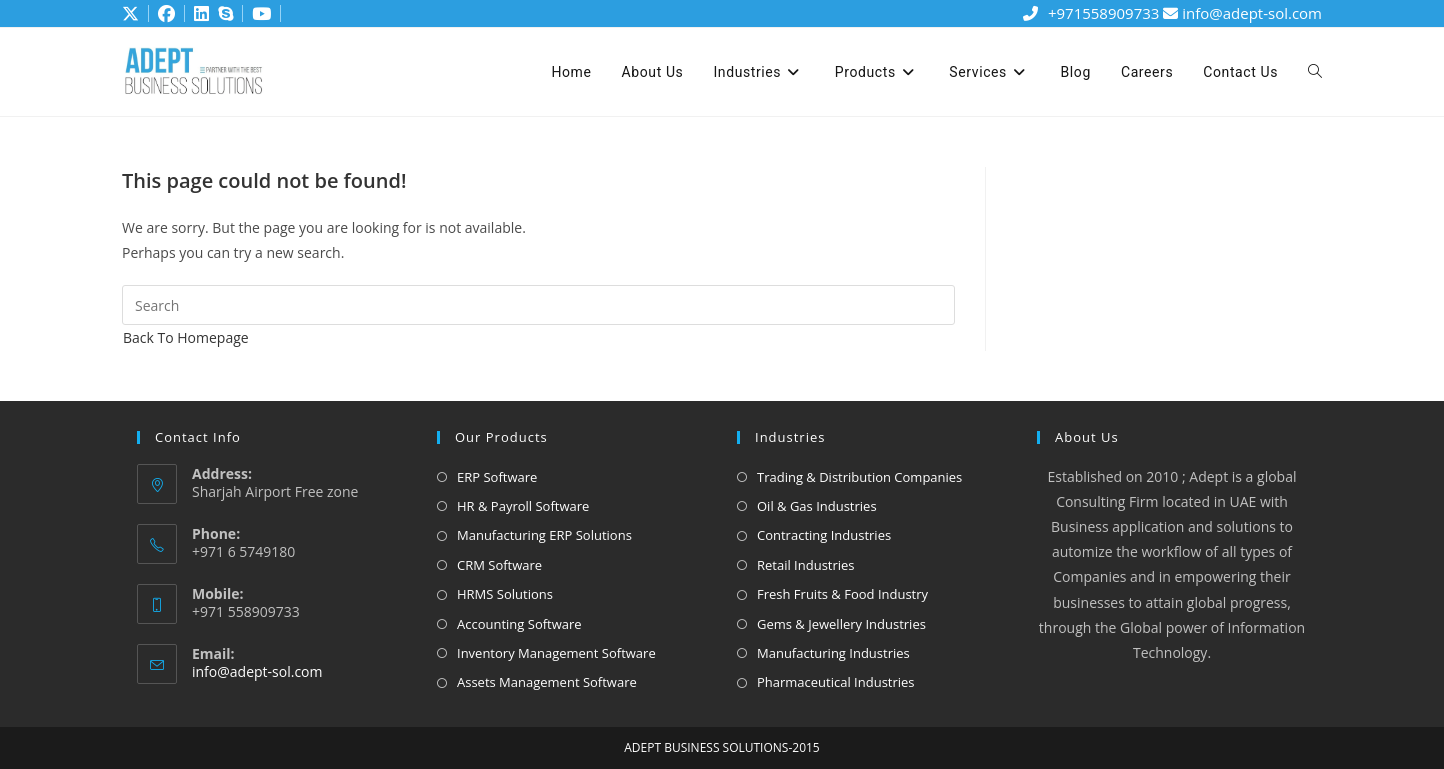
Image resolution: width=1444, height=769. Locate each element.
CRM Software (499, 565)
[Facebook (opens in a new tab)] (159, 14)
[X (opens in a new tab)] (131, 14)
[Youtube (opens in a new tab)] (259, 14)
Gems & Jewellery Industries (841, 624)
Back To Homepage (186, 337)
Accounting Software (519, 624)
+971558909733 (1090, 13)
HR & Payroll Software (523, 506)
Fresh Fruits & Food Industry (842, 594)
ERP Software (497, 477)
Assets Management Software (547, 682)
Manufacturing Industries (833, 653)
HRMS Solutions (505, 594)
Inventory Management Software (556, 653)
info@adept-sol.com (1242, 13)
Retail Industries (806, 565)
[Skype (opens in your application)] (223, 14)
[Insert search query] (538, 305)
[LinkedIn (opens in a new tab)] (194, 14)
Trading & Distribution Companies (859, 477)
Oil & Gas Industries (817, 506)
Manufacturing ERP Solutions (544, 535)
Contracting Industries (824, 535)
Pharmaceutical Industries (836, 682)
